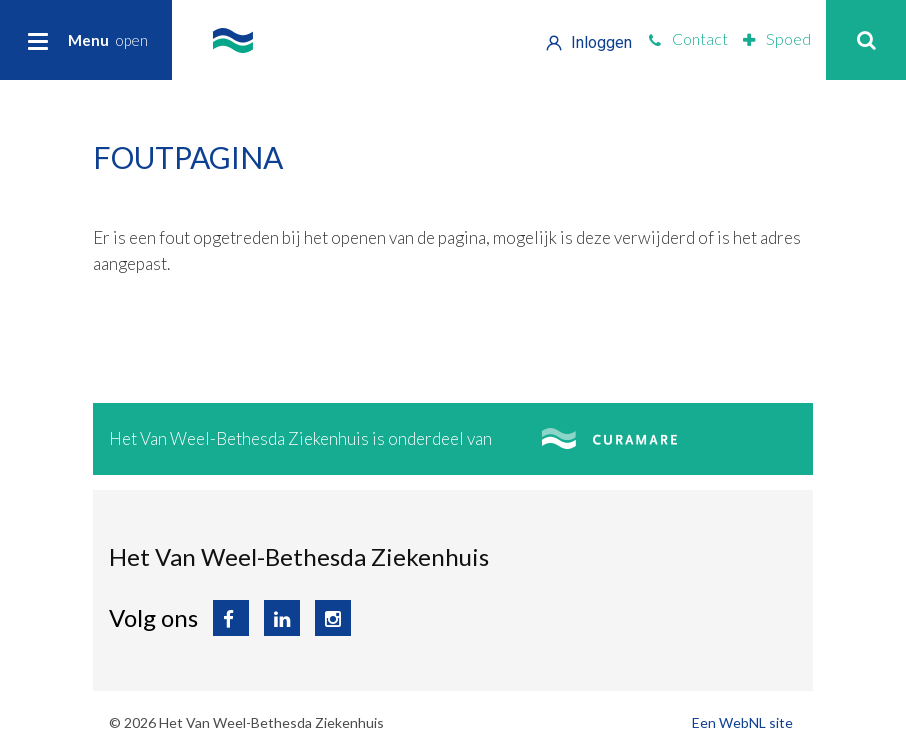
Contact (688, 38)
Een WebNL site (742, 722)
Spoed (777, 38)
